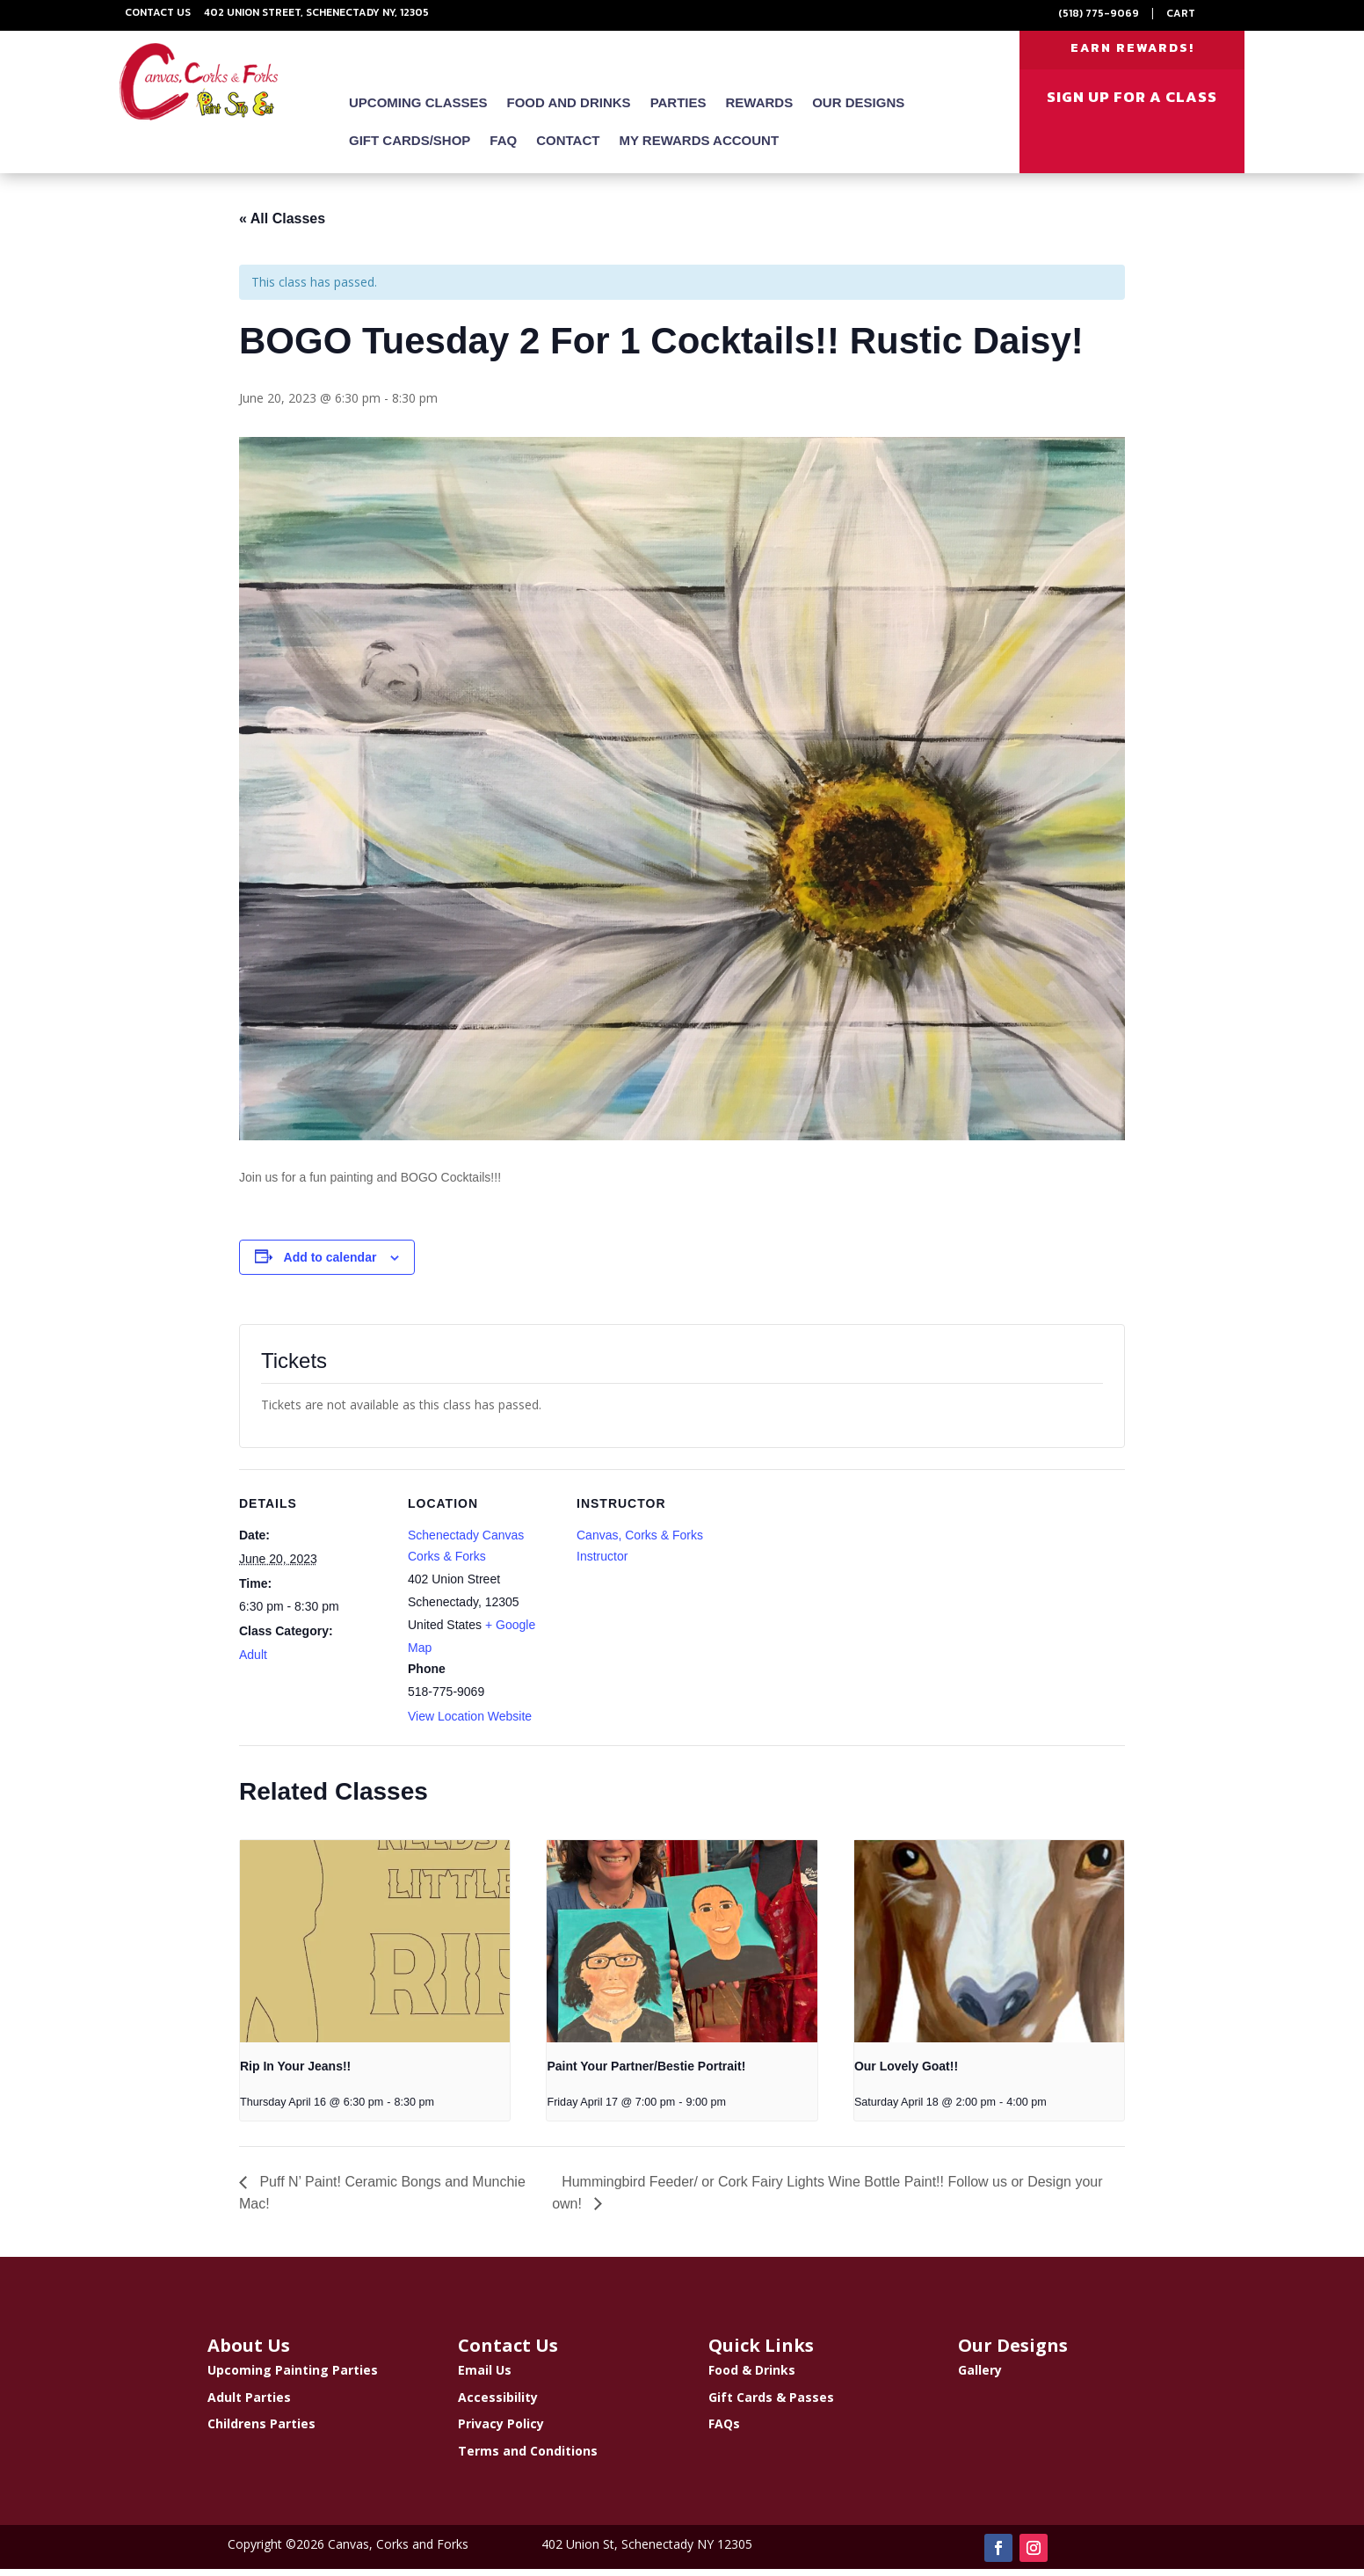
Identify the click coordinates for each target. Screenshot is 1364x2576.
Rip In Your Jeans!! (295, 2074)
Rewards (760, 110)
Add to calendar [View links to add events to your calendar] (330, 1264)
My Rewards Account (699, 148)
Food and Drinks (569, 110)
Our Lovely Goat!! (906, 2074)
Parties (678, 110)
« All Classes (282, 226)
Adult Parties (249, 2404)
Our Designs (858, 110)
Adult (253, 1662)
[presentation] (375, 1948)
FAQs (724, 2431)
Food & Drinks (751, 2377)
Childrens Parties (261, 2431)
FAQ (503, 148)
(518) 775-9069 (1098, 13)
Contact (567, 148)
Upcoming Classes (418, 110)
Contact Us (158, 12)
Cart (1180, 13)
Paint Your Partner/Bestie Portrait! (646, 2074)
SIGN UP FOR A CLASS (1132, 104)
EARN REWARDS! (1132, 51)
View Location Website (470, 1724)
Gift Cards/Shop (409, 148)
